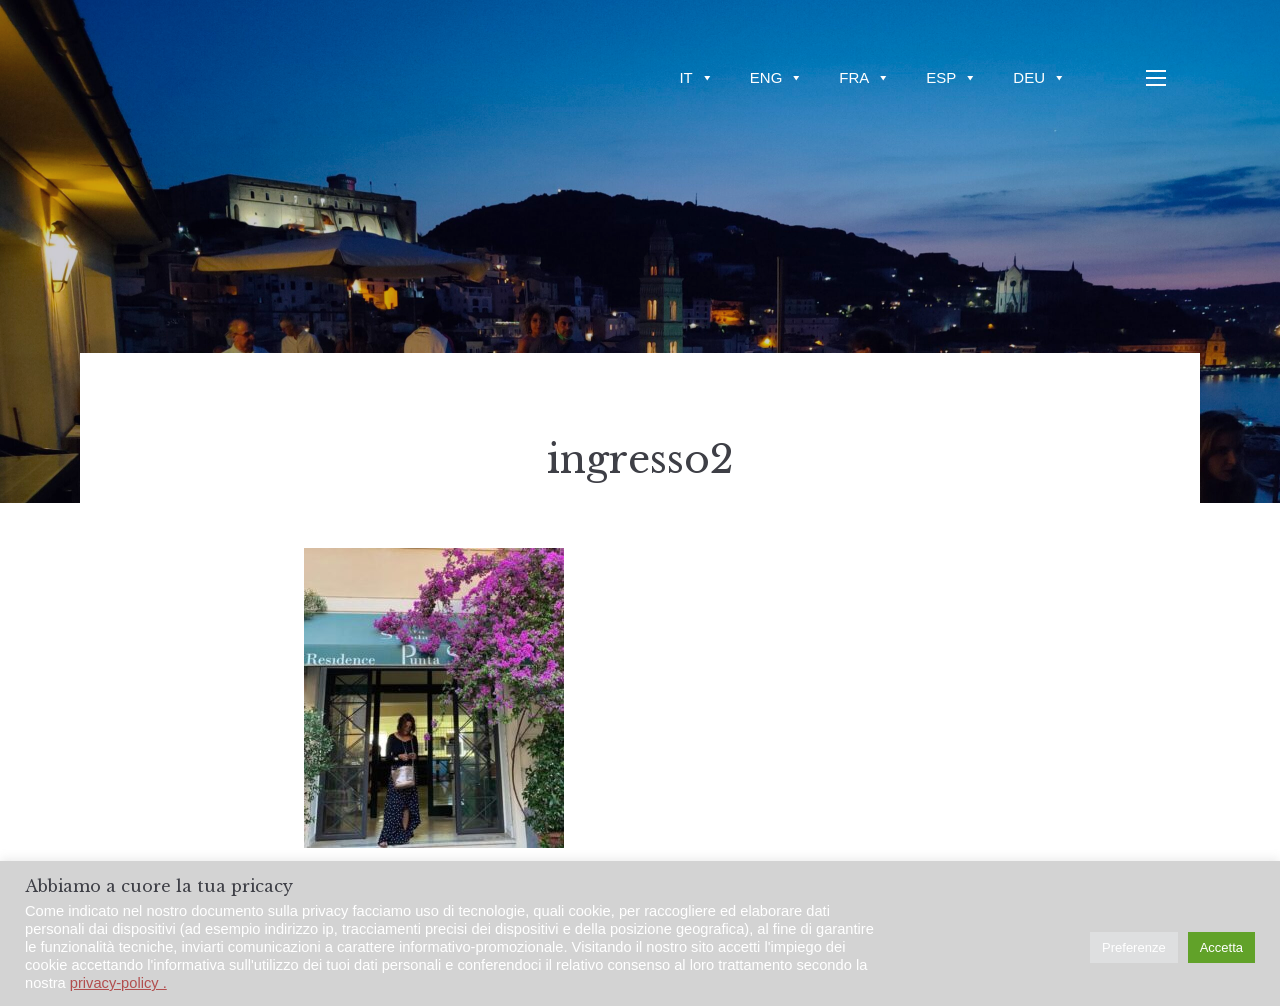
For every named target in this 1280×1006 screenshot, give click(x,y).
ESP (951, 77)
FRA (864, 77)
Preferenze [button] (1134, 947)
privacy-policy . (118, 983)
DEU (1039, 77)
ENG (777, 77)
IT (696, 77)
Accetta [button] (1221, 947)
